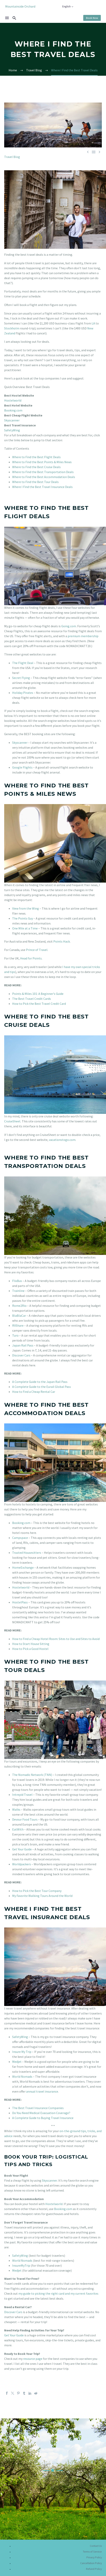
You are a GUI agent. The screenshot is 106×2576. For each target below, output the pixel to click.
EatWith (18, 1829)
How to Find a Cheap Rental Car (33, 1392)
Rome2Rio (19, 1306)
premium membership (83, 636)
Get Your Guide (22, 1849)
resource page (32, 2359)
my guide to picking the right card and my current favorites (58, 2293)
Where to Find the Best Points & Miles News (42, 462)
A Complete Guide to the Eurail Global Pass (41, 1387)
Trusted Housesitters (26, 1553)
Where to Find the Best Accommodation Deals (43, 477)
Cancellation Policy (91, 2563)
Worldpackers (21, 1864)
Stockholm (11, 328)
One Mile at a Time (25, 928)
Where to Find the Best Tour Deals (35, 482)
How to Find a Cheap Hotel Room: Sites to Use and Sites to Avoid (56, 1639)
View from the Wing (25, 908)
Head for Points (31, 958)
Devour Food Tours (25, 1819)
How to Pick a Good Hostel (30, 1649)
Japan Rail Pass (22, 1345)
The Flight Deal (22, 663)
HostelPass (20, 1602)
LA (93, 323)
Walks (16, 1809)
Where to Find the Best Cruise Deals (36, 467)
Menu (7, 18)
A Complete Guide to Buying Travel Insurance (42, 2118)
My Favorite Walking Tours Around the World (42, 1896)
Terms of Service (92, 2551)
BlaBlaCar (19, 1316)
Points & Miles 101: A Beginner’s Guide (37, 994)
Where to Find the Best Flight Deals (36, 457)
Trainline (18, 1291)
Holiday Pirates (22, 693)
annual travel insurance (42, 2091)
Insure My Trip (21, 2052)
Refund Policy (94, 2569)
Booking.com (13, 410)
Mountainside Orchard (20, 6)
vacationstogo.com (62, 1140)
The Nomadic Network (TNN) (32, 1775)
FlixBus (17, 1281)
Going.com (68, 626)
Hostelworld (12, 400)
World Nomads (22, 2076)
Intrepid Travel (22, 1795)
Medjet (17, 2062)
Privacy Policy (94, 2557)
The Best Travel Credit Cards (31, 999)
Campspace (20, 1538)
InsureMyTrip (21, 2265)
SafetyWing (12, 430)
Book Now (92, 18)
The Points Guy (22, 918)
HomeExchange (23, 1567)
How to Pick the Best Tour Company (36, 1891)
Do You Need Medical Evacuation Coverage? (41, 2113)
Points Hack (61, 941)
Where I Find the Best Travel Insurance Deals (42, 487)
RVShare (18, 1325)
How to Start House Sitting (30, 1644)
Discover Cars (21, 1355)
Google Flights (22, 767)
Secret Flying (21, 678)
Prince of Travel (37, 950)
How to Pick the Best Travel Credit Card (39, 1004)
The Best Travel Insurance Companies (38, 2108)
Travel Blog (12, 157)
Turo (15, 1335)
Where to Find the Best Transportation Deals (43, 472)
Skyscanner (12, 420)
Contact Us (96, 2546)
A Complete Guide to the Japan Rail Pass (39, 1382)
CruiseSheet (12, 1121)
